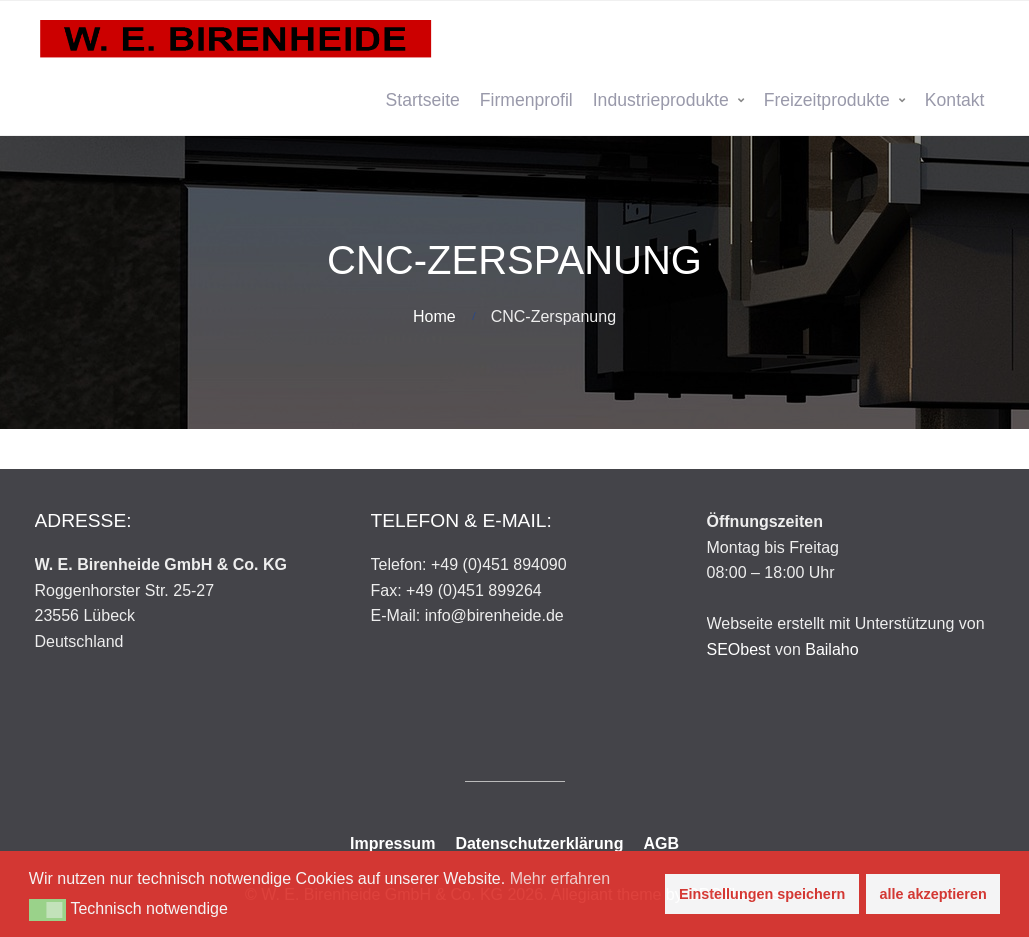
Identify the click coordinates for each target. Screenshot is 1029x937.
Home (434, 316)
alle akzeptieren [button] (933, 894)
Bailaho (831, 649)
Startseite (423, 100)
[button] (47, 910)
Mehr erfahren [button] (560, 878)
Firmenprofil (526, 100)
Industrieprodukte (661, 100)
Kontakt (955, 100)
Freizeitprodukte (827, 100)
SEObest (739, 649)
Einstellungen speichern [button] (762, 894)
